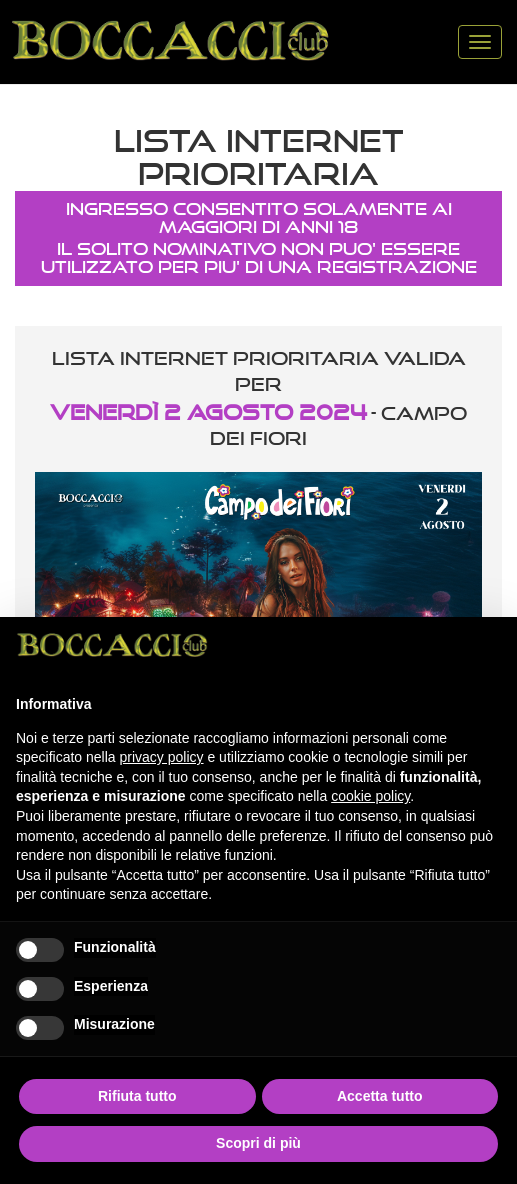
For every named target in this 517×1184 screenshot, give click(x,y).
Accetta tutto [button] (380, 1096)
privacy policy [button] (162, 757)
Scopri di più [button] (258, 1143)
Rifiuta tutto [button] (137, 1096)
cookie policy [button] (370, 796)
